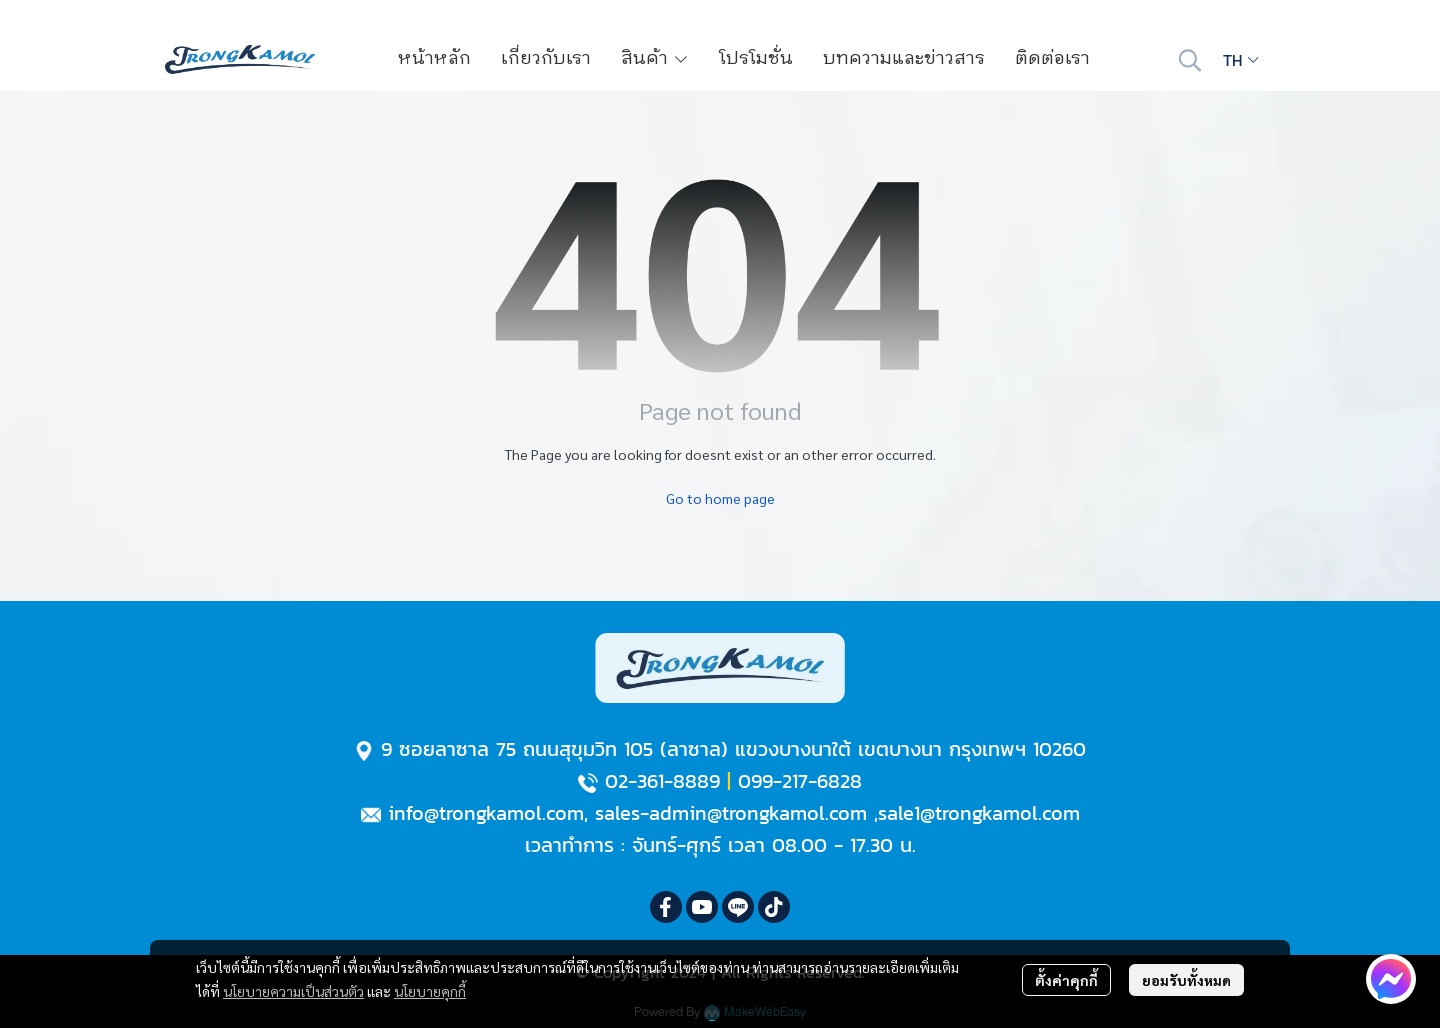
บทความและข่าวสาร (904, 59)
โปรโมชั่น (756, 59)
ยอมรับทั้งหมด (1186, 980)
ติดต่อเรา (1052, 59)
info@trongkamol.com (486, 813)
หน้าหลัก (434, 59)
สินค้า (655, 59)
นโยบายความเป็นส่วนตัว (293, 991)
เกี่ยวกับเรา (546, 59)
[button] (1190, 60)
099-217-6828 (800, 781)
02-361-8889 (662, 781)
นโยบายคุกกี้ (430, 991)
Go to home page (720, 498)
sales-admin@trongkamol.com (731, 813)
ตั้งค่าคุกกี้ (1066, 980)
